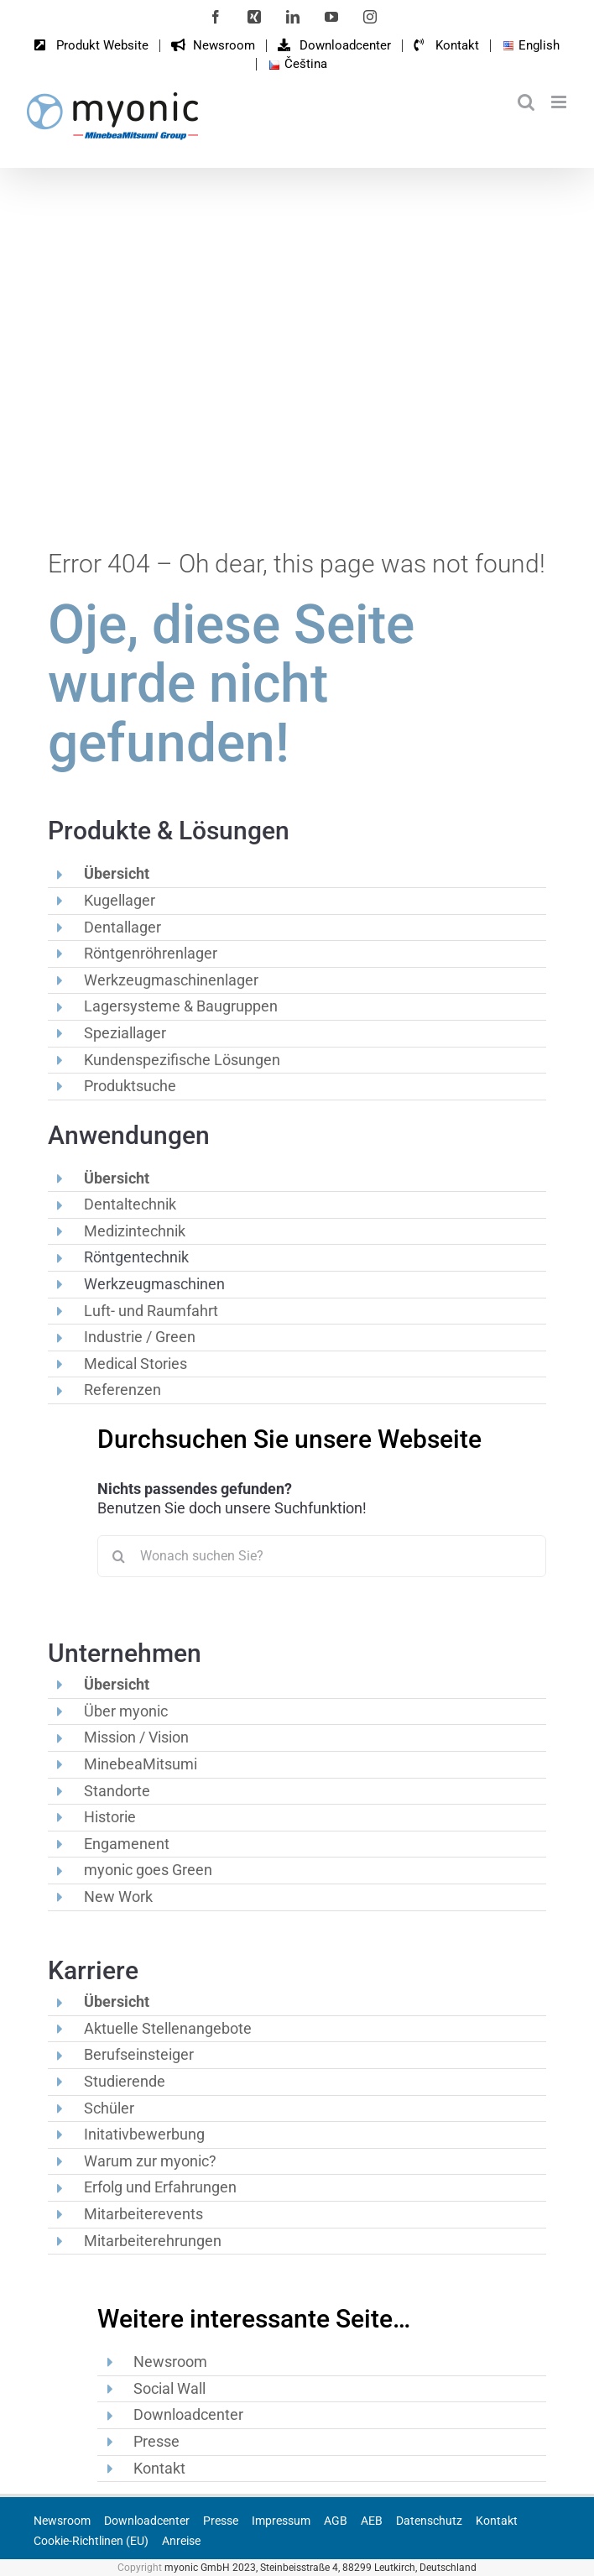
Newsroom (170, 2361)
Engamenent (126, 1843)
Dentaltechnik (130, 1204)
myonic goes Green (148, 1869)
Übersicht (116, 873)
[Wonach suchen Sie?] (321, 1556)
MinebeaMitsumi (140, 1764)
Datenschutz (429, 2520)
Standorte (117, 1791)
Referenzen (122, 1389)
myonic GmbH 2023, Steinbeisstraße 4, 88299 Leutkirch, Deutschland (320, 2567)
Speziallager (125, 1033)
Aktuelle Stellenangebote (168, 2028)
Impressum (281, 2520)
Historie (110, 1817)
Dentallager (122, 927)
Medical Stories (135, 1363)
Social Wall (169, 2388)
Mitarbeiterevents (143, 2214)
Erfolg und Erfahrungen (160, 2187)
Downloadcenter (188, 2414)
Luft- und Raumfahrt (151, 1310)
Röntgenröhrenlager (150, 953)
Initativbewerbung (144, 2134)
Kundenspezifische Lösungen (182, 1060)
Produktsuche (130, 1086)
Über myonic (126, 1711)
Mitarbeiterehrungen (152, 2240)
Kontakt (159, 2468)
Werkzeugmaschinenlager (171, 980)
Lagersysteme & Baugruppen (181, 1006)
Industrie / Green (139, 1336)
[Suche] (118, 1556)
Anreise (181, 2540)
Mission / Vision (136, 1737)
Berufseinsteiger (139, 2054)
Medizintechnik (134, 1231)
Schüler (109, 2108)
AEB (372, 2520)
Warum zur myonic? (150, 2161)
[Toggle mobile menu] (560, 102)
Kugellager (119, 900)
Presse (156, 2441)
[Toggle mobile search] (526, 102)
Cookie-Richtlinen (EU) (91, 2540)
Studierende (124, 2081)
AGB (335, 2520)
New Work (118, 1896)
